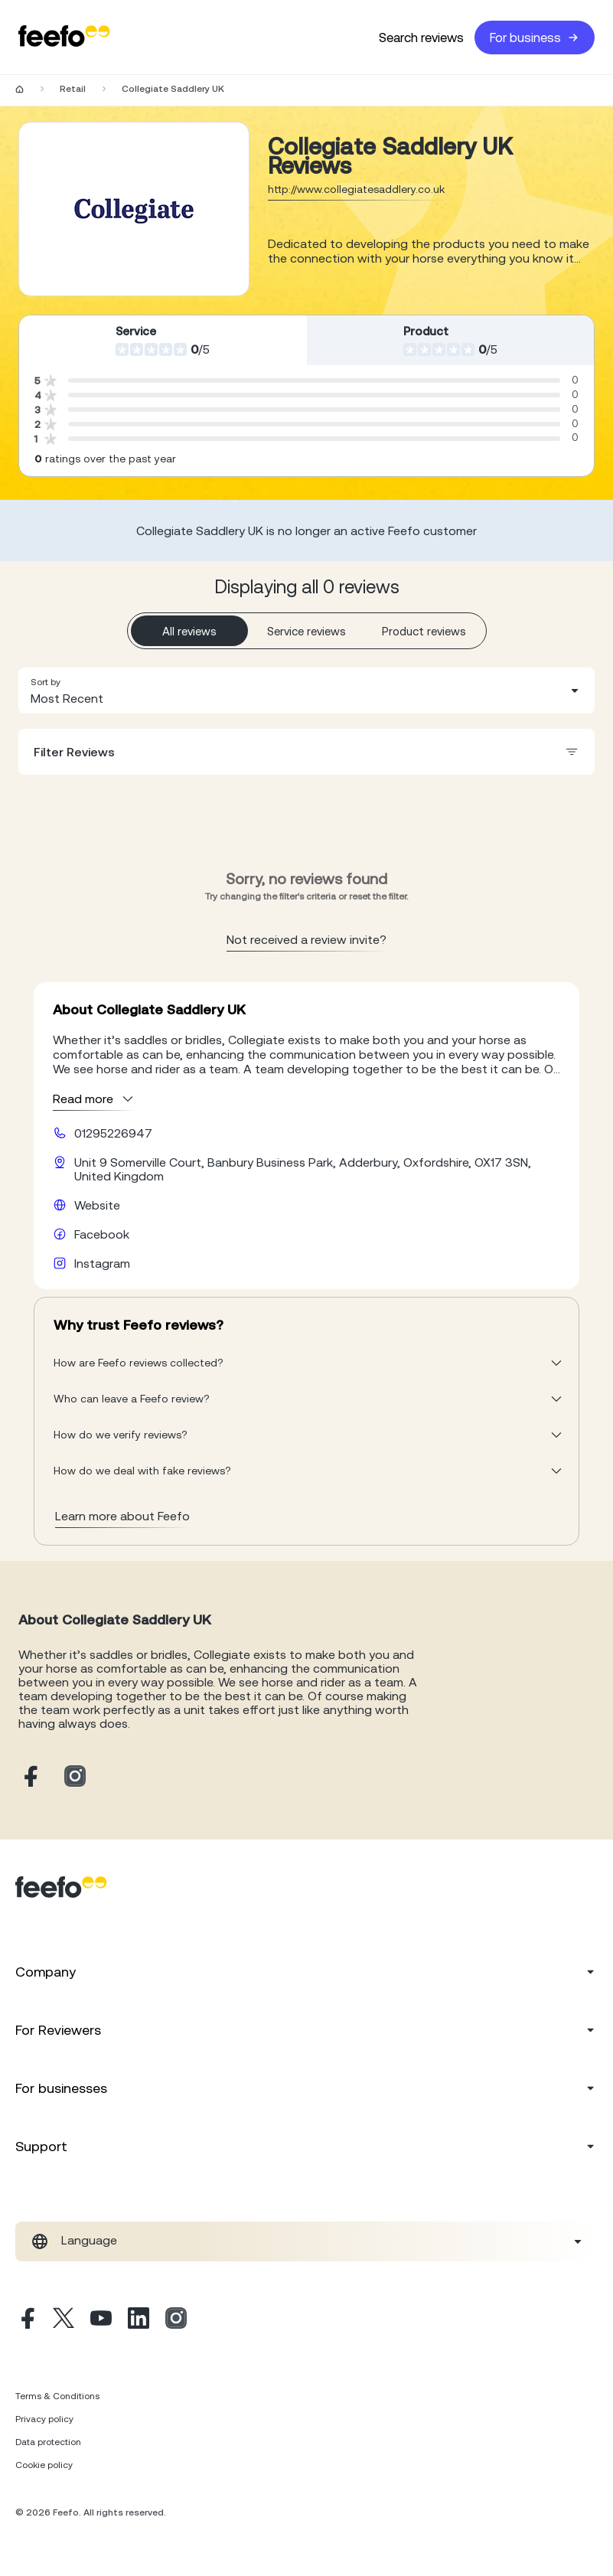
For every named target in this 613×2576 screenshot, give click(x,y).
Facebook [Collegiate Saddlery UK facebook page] (101, 1234)
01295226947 (113, 1133)
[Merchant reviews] (134, 208)
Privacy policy (44, 2419)
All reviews (189, 631)
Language (89, 2240)
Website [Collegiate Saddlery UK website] (97, 1205)
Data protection (48, 2442)
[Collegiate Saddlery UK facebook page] (29, 1777)
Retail (73, 88)
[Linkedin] (138, 2320)
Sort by (45, 682)
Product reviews (424, 631)
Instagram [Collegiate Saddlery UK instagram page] (102, 1263)
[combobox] (306, 690)
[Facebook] (26, 2320)
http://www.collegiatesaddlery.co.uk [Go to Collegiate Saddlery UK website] (356, 189)
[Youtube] (101, 2320)
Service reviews (306, 631)
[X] (63, 2320)
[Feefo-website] (64, 37)
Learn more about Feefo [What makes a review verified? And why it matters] (122, 1516)
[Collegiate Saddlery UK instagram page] (75, 1777)
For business (534, 37)
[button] (306, 690)
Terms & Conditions (57, 2396)
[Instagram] (176, 2320)
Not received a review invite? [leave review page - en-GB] (306, 939)
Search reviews (421, 37)
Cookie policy (44, 2465)
